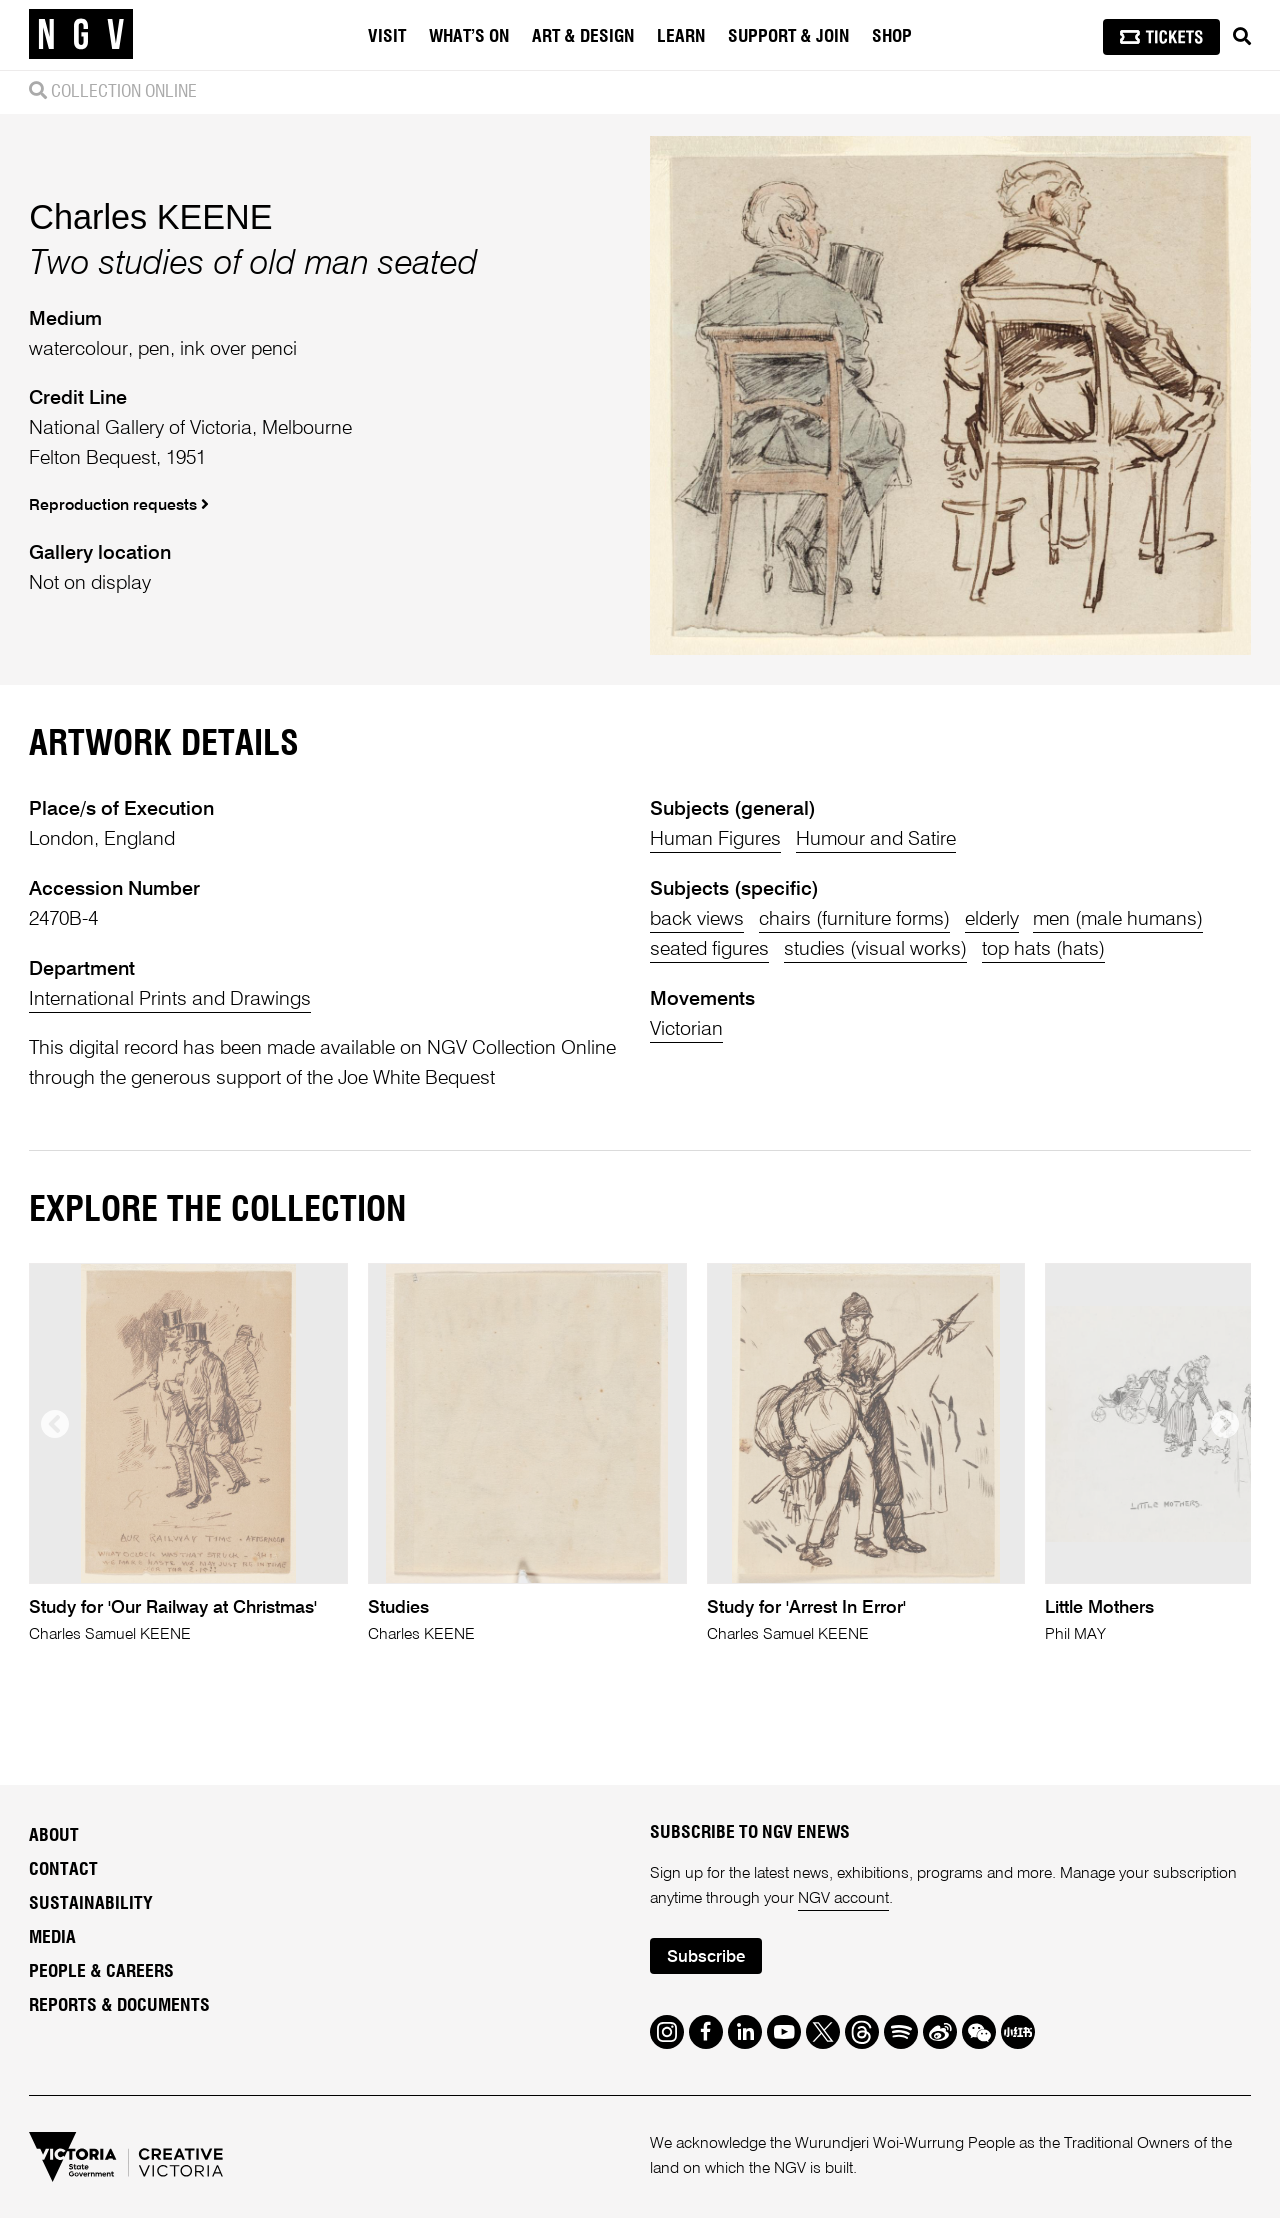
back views (697, 919)
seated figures (709, 949)
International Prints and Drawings (170, 999)
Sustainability (91, 1904)
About (54, 1836)
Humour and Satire (876, 839)
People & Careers (101, 1972)
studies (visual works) (875, 949)
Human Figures (715, 839)
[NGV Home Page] (81, 35)
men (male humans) (1118, 919)
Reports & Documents (119, 2006)
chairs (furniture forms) (854, 919)
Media (52, 1938)
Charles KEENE (150, 217)
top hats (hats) (1043, 949)
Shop (892, 37)
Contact (63, 1870)
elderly (992, 919)
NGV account (843, 1899)
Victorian (686, 1029)
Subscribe (706, 1957)
